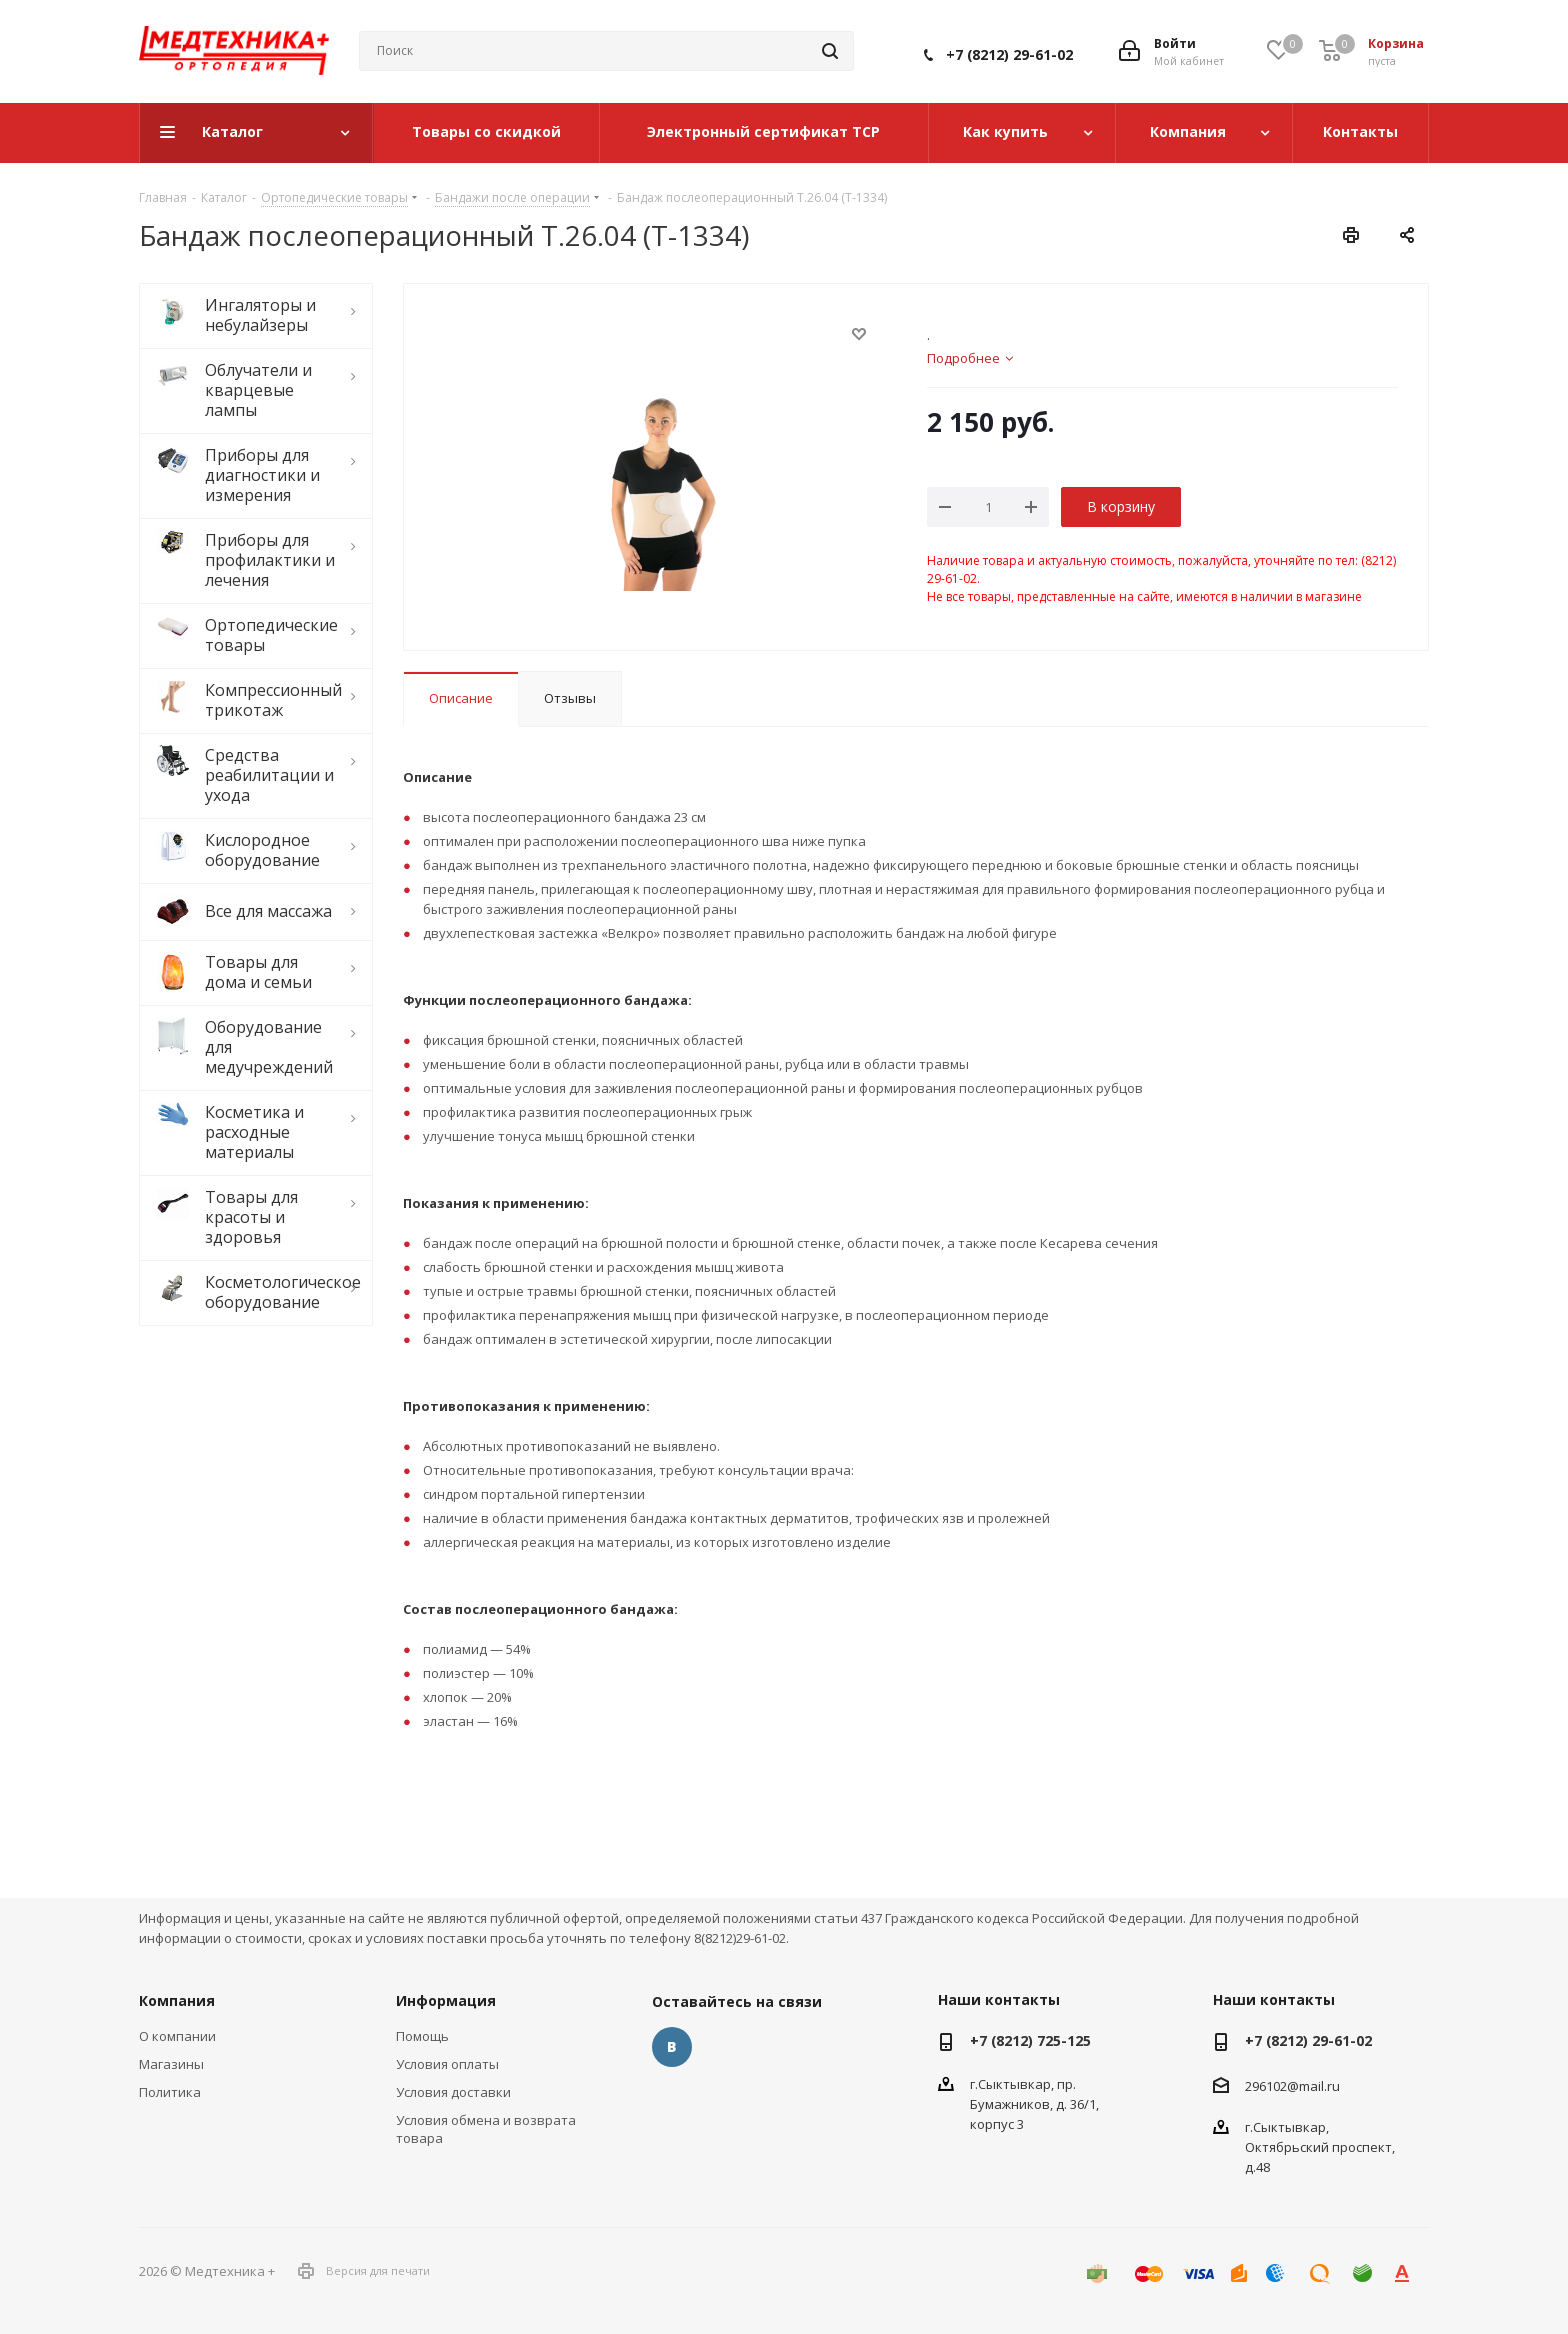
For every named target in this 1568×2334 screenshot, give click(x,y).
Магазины (171, 2064)
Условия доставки (453, 2092)
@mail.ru (1313, 2085)
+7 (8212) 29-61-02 (1009, 54)
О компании (177, 2036)
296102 (1266, 2085)
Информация (446, 2000)
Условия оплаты (447, 2064)
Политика (170, 2092)
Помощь (422, 2036)
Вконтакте (672, 2047)
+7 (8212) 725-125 (1030, 2040)
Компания (177, 2000)
